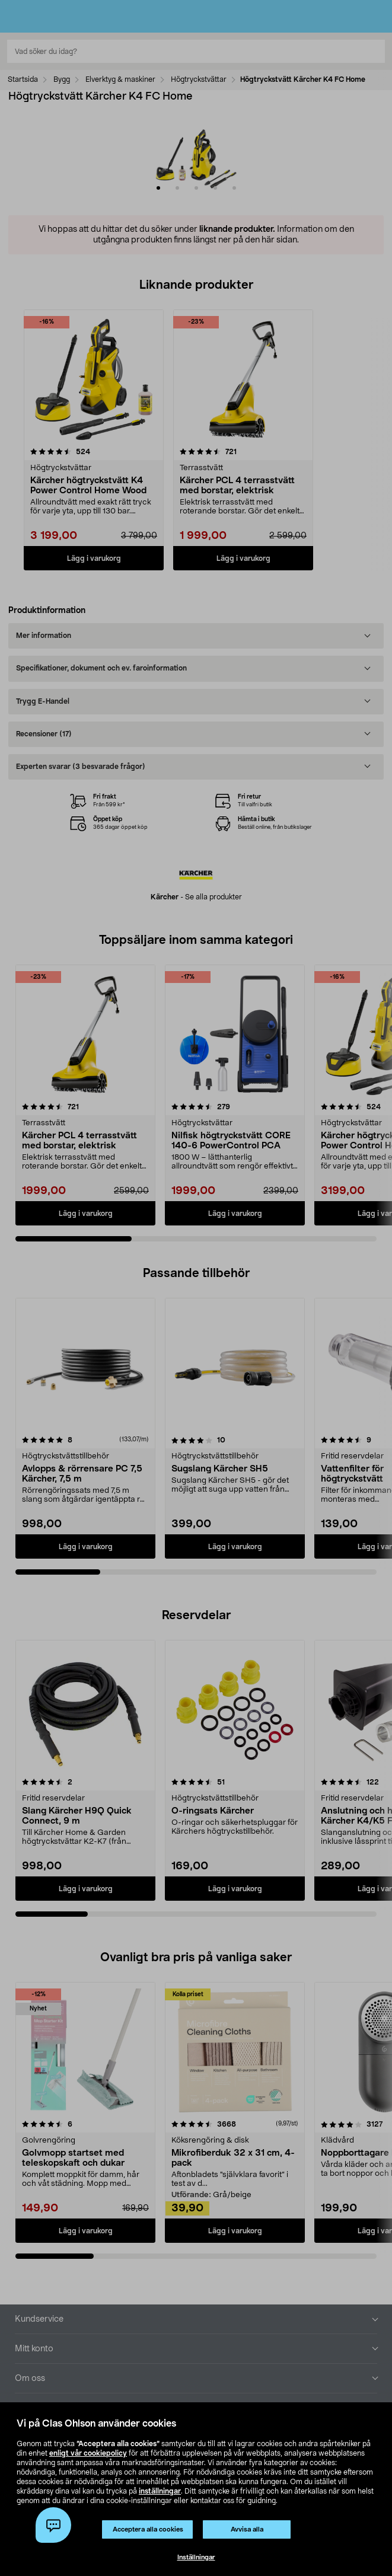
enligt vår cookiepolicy (88, 2453)
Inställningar (196, 2557)
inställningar (160, 2491)
